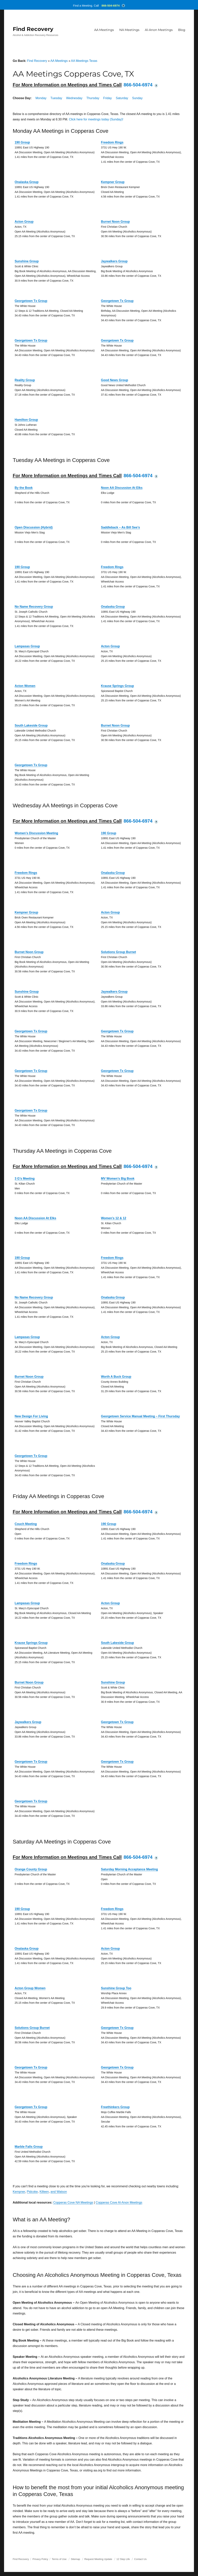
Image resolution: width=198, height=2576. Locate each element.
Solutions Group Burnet (118, 952)
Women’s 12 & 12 (113, 1218)
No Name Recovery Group (34, 606)
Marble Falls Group (29, 2146)
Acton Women (25, 685)
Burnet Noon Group (115, 221)
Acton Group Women (30, 1988)
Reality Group (25, 380)
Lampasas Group (27, 646)
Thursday (92, 98)
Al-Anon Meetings (159, 30)
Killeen (44, 2191)
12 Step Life (123, 2559)
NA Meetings (129, 30)
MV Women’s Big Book (117, 1178)
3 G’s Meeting (25, 1178)
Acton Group (24, 221)
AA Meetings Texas (84, 60)
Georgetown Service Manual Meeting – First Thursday (140, 1416)
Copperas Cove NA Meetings (73, 2202)
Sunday (137, 98)
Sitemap (76, 2559)
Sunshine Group (27, 261)
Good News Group (114, 380)
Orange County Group (31, 1869)
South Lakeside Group (31, 725)
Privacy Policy (40, 2559)
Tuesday (56, 98)
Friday (107, 98)
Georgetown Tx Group (31, 300)
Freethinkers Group (115, 2107)
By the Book (24, 487)
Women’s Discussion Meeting (36, 833)
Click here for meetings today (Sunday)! (96, 119)
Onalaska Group (27, 182)
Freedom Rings (112, 142)
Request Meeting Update (98, 2559)
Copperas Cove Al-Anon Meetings (119, 2202)
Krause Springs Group (117, 685)
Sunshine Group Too (116, 1988)
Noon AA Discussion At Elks (122, 487)
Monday (40, 98)
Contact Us (140, 2559)
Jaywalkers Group (114, 261)
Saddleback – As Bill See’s (120, 527)
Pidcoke (32, 2191)
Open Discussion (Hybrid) (34, 527)
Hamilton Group (26, 419)
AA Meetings (104, 30)
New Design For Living (31, 1416)
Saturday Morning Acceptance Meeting (129, 1869)
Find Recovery (33, 29)
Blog (181, 30)
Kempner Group (113, 182)
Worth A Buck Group (116, 1376)
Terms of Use (59, 2559)
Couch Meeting (26, 1524)
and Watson (58, 2191)
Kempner (19, 2191)
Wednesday (74, 98)
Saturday (122, 98)
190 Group (22, 142)
